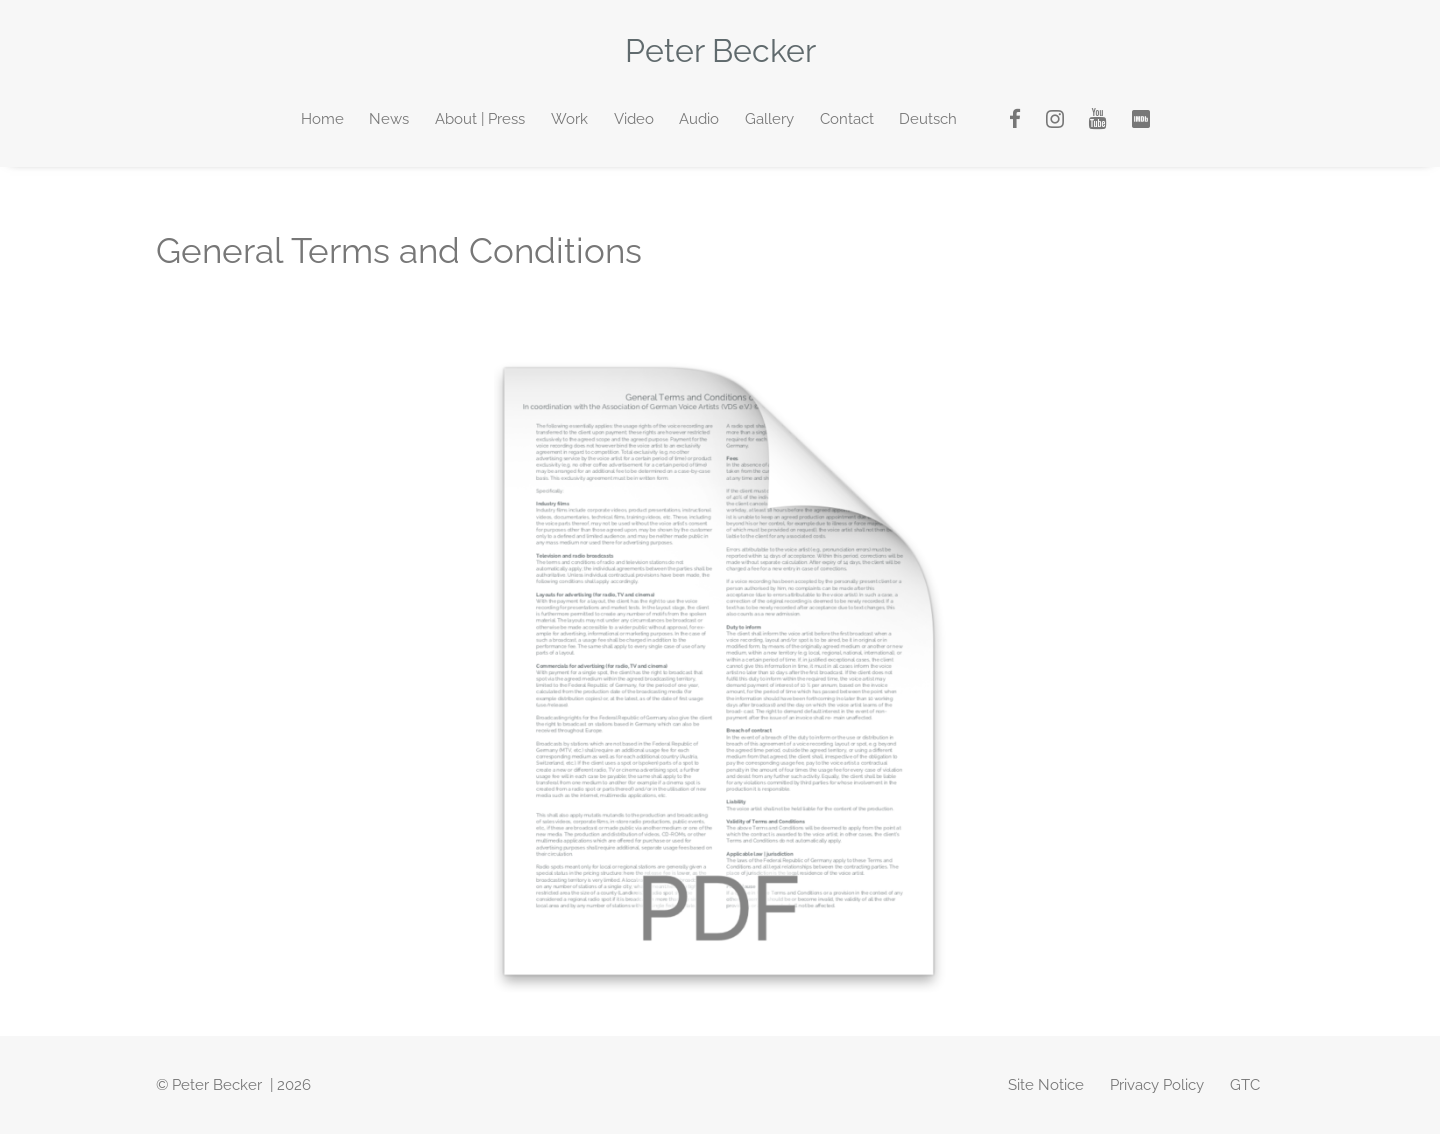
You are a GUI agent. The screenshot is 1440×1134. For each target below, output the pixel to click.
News (389, 119)
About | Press (480, 119)
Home (322, 119)
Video (634, 119)
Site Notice (1046, 1085)
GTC (1245, 1085)
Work (569, 119)
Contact (847, 119)
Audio (699, 119)
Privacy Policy (1157, 1085)
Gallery (769, 119)
